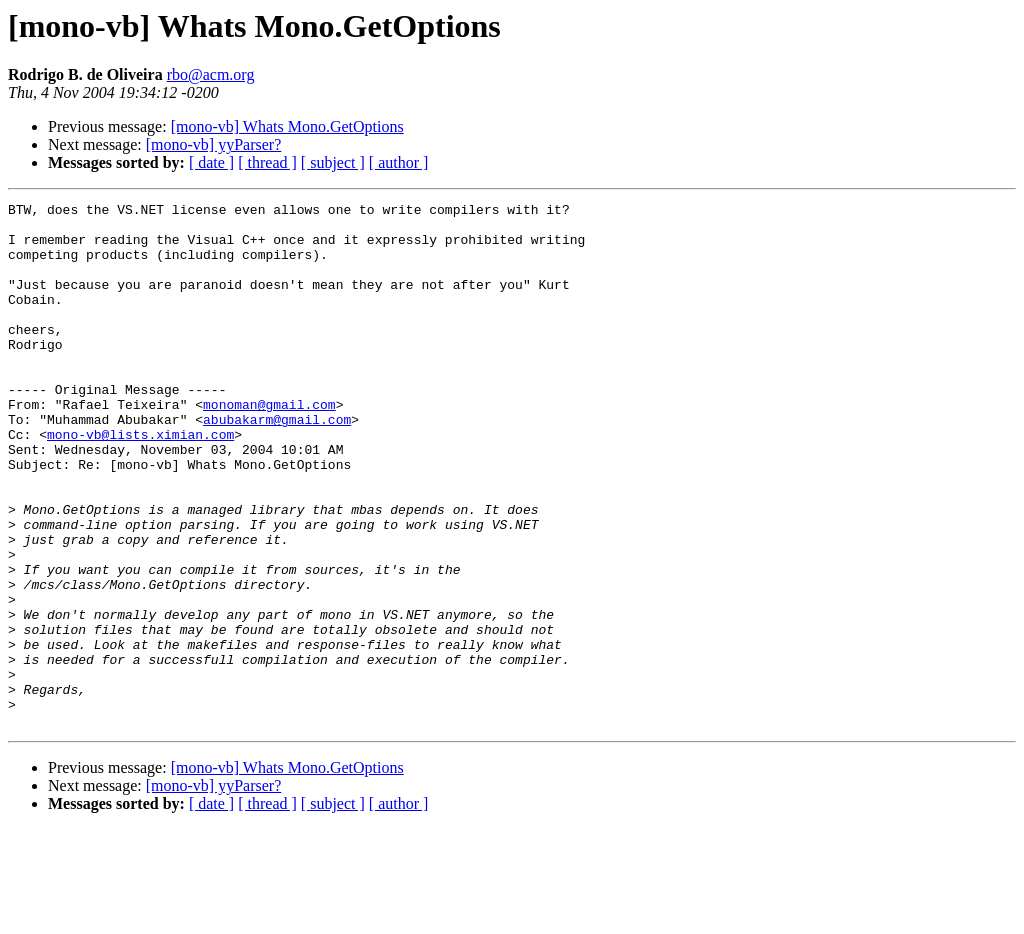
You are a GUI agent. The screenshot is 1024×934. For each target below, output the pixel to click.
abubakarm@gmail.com (277, 464)
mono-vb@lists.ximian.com (140, 482)
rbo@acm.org (211, 74)
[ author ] (399, 162)
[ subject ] (333, 162)
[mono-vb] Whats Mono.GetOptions (287, 126)
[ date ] (211, 162)
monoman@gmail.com (269, 446)
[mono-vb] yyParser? (214, 144)
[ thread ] (267, 162)
